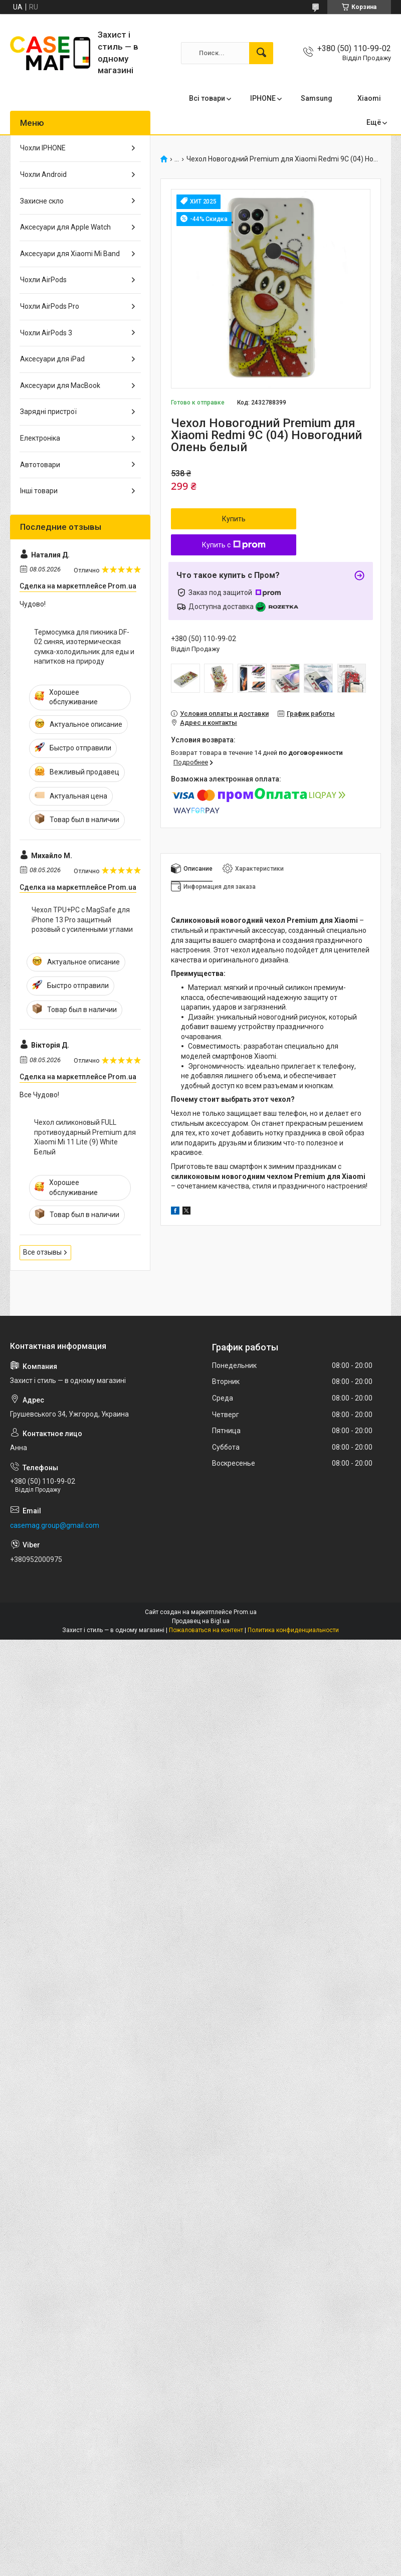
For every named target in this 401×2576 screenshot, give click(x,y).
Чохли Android (43, 174)
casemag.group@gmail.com (54, 1525)
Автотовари (40, 465)
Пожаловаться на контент (206, 1630)
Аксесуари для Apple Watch (65, 227)
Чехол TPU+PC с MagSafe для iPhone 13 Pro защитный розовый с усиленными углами (82, 919)
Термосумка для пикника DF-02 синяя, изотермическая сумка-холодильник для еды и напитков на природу (84, 647)
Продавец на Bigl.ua (201, 1621)
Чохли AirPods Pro (49, 306)
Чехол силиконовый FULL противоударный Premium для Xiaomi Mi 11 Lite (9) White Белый (85, 1137)
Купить (234, 519)
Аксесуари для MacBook (60, 385)
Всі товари (207, 98)
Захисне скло (42, 201)
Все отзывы (42, 1252)
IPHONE (263, 98)
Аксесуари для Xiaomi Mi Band (70, 254)
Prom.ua (245, 1612)
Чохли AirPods (43, 280)
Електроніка (40, 438)
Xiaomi (369, 98)
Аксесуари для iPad (52, 359)
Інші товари (39, 491)
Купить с (234, 544)
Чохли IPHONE (43, 148)
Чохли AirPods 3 (46, 333)
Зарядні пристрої (48, 412)
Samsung (316, 98)
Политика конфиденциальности (293, 1630)
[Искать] (261, 53)
